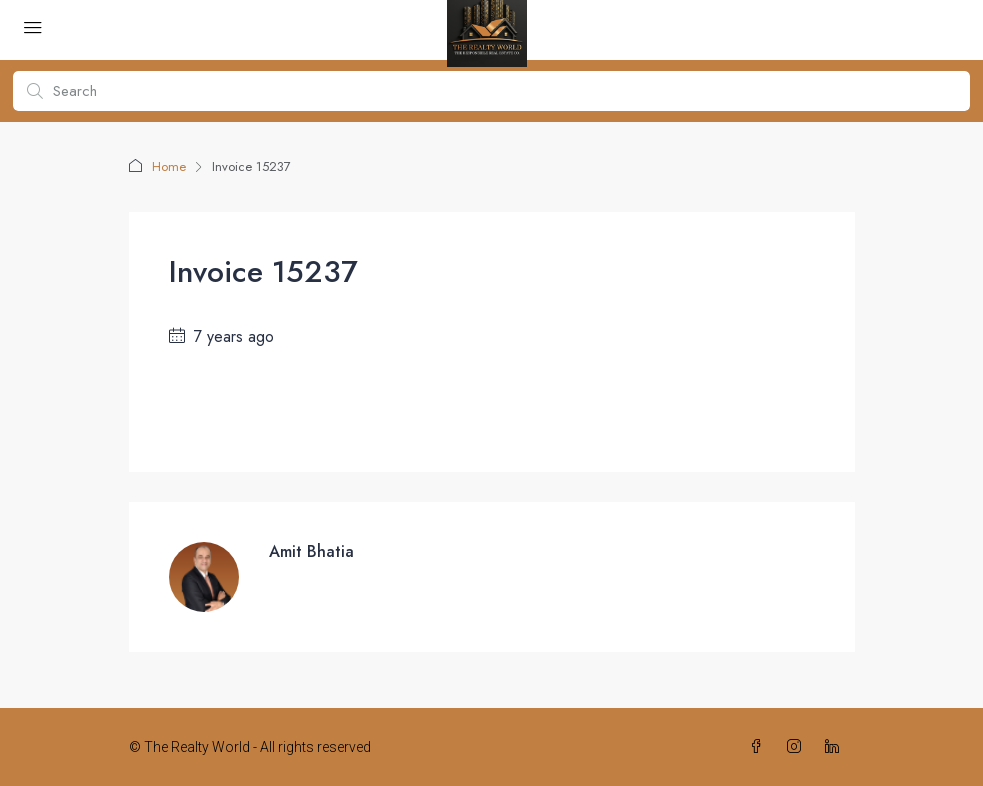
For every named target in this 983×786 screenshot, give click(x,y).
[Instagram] (798, 747)
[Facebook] (760, 747)
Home (169, 166)
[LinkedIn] (836, 747)
